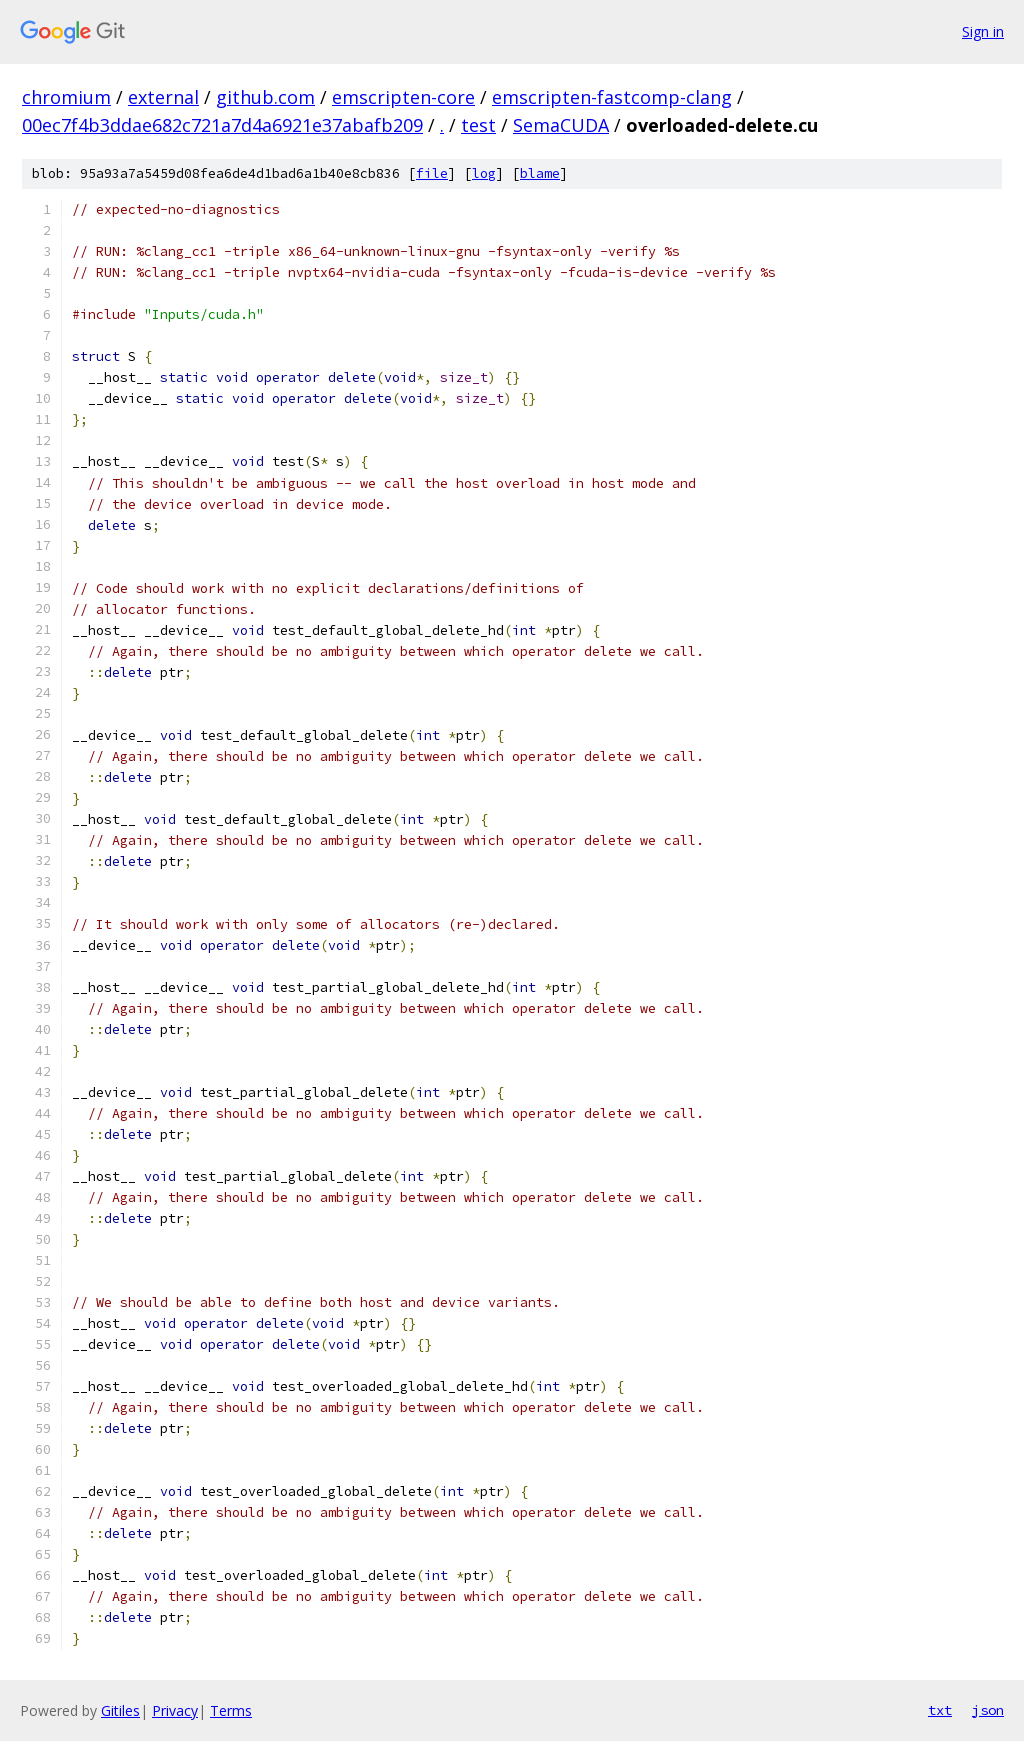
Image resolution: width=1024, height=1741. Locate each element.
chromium (66, 97)
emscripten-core (403, 97)
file (432, 173)
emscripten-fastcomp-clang (612, 97)
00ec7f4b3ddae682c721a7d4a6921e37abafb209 (222, 125)
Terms (231, 1710)
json (988, 1710)
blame (540, 173)
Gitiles (120, 1710)
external (163, 97)
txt (940, 1710)
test (478, 125)
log (484, 173)
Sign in (983, 31)
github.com (265, 97)
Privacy (175, 1710)
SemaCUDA (561, 125)
